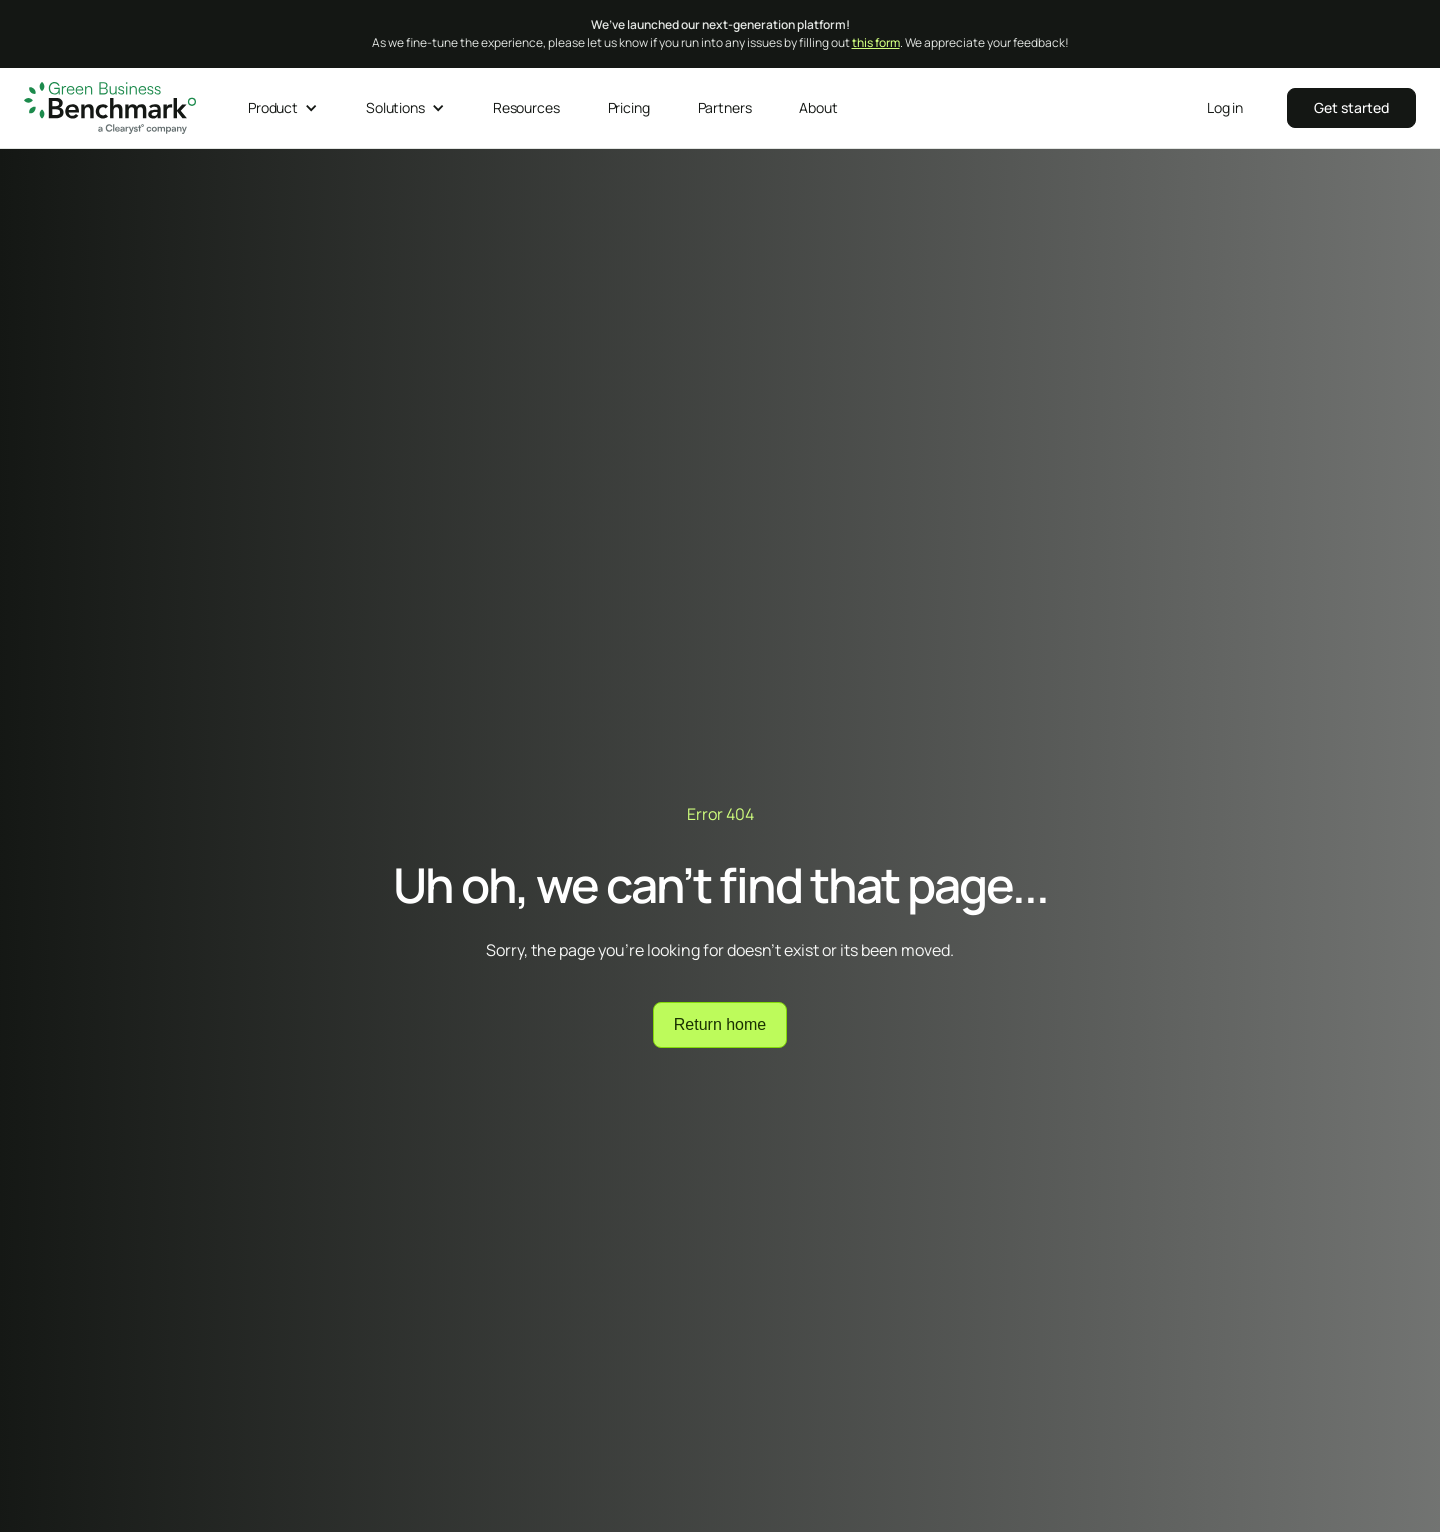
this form (876, 42)
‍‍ (1351, 107)
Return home (720, 1024)
